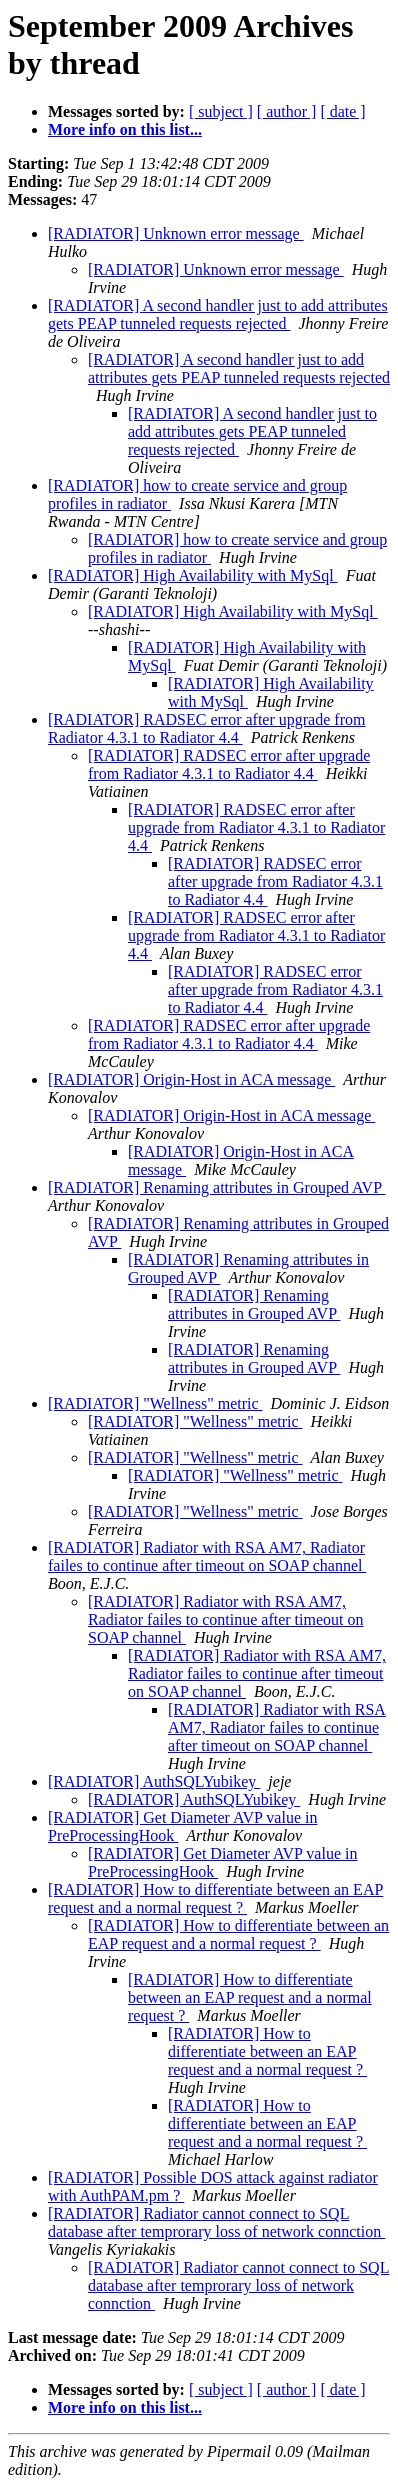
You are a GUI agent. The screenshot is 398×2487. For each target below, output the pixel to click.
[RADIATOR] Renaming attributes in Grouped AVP (216, 1187)
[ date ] (342, 111)
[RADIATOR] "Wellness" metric (155, 1403)
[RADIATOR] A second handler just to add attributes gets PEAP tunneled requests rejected (218, 314)
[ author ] (287, 111)
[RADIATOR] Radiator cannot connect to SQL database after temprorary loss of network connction (216, 2222)
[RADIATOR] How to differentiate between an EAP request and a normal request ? (215, 1898)
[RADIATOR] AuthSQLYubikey (154, 1781)
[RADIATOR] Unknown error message (176, 233)
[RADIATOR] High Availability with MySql (193, 575)
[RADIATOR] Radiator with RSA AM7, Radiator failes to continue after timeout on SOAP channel (207, 1556)
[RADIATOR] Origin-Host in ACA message (191, 1079)
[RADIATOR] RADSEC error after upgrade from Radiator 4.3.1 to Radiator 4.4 (206, 728)
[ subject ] (221, 111)
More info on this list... (125, 129)
